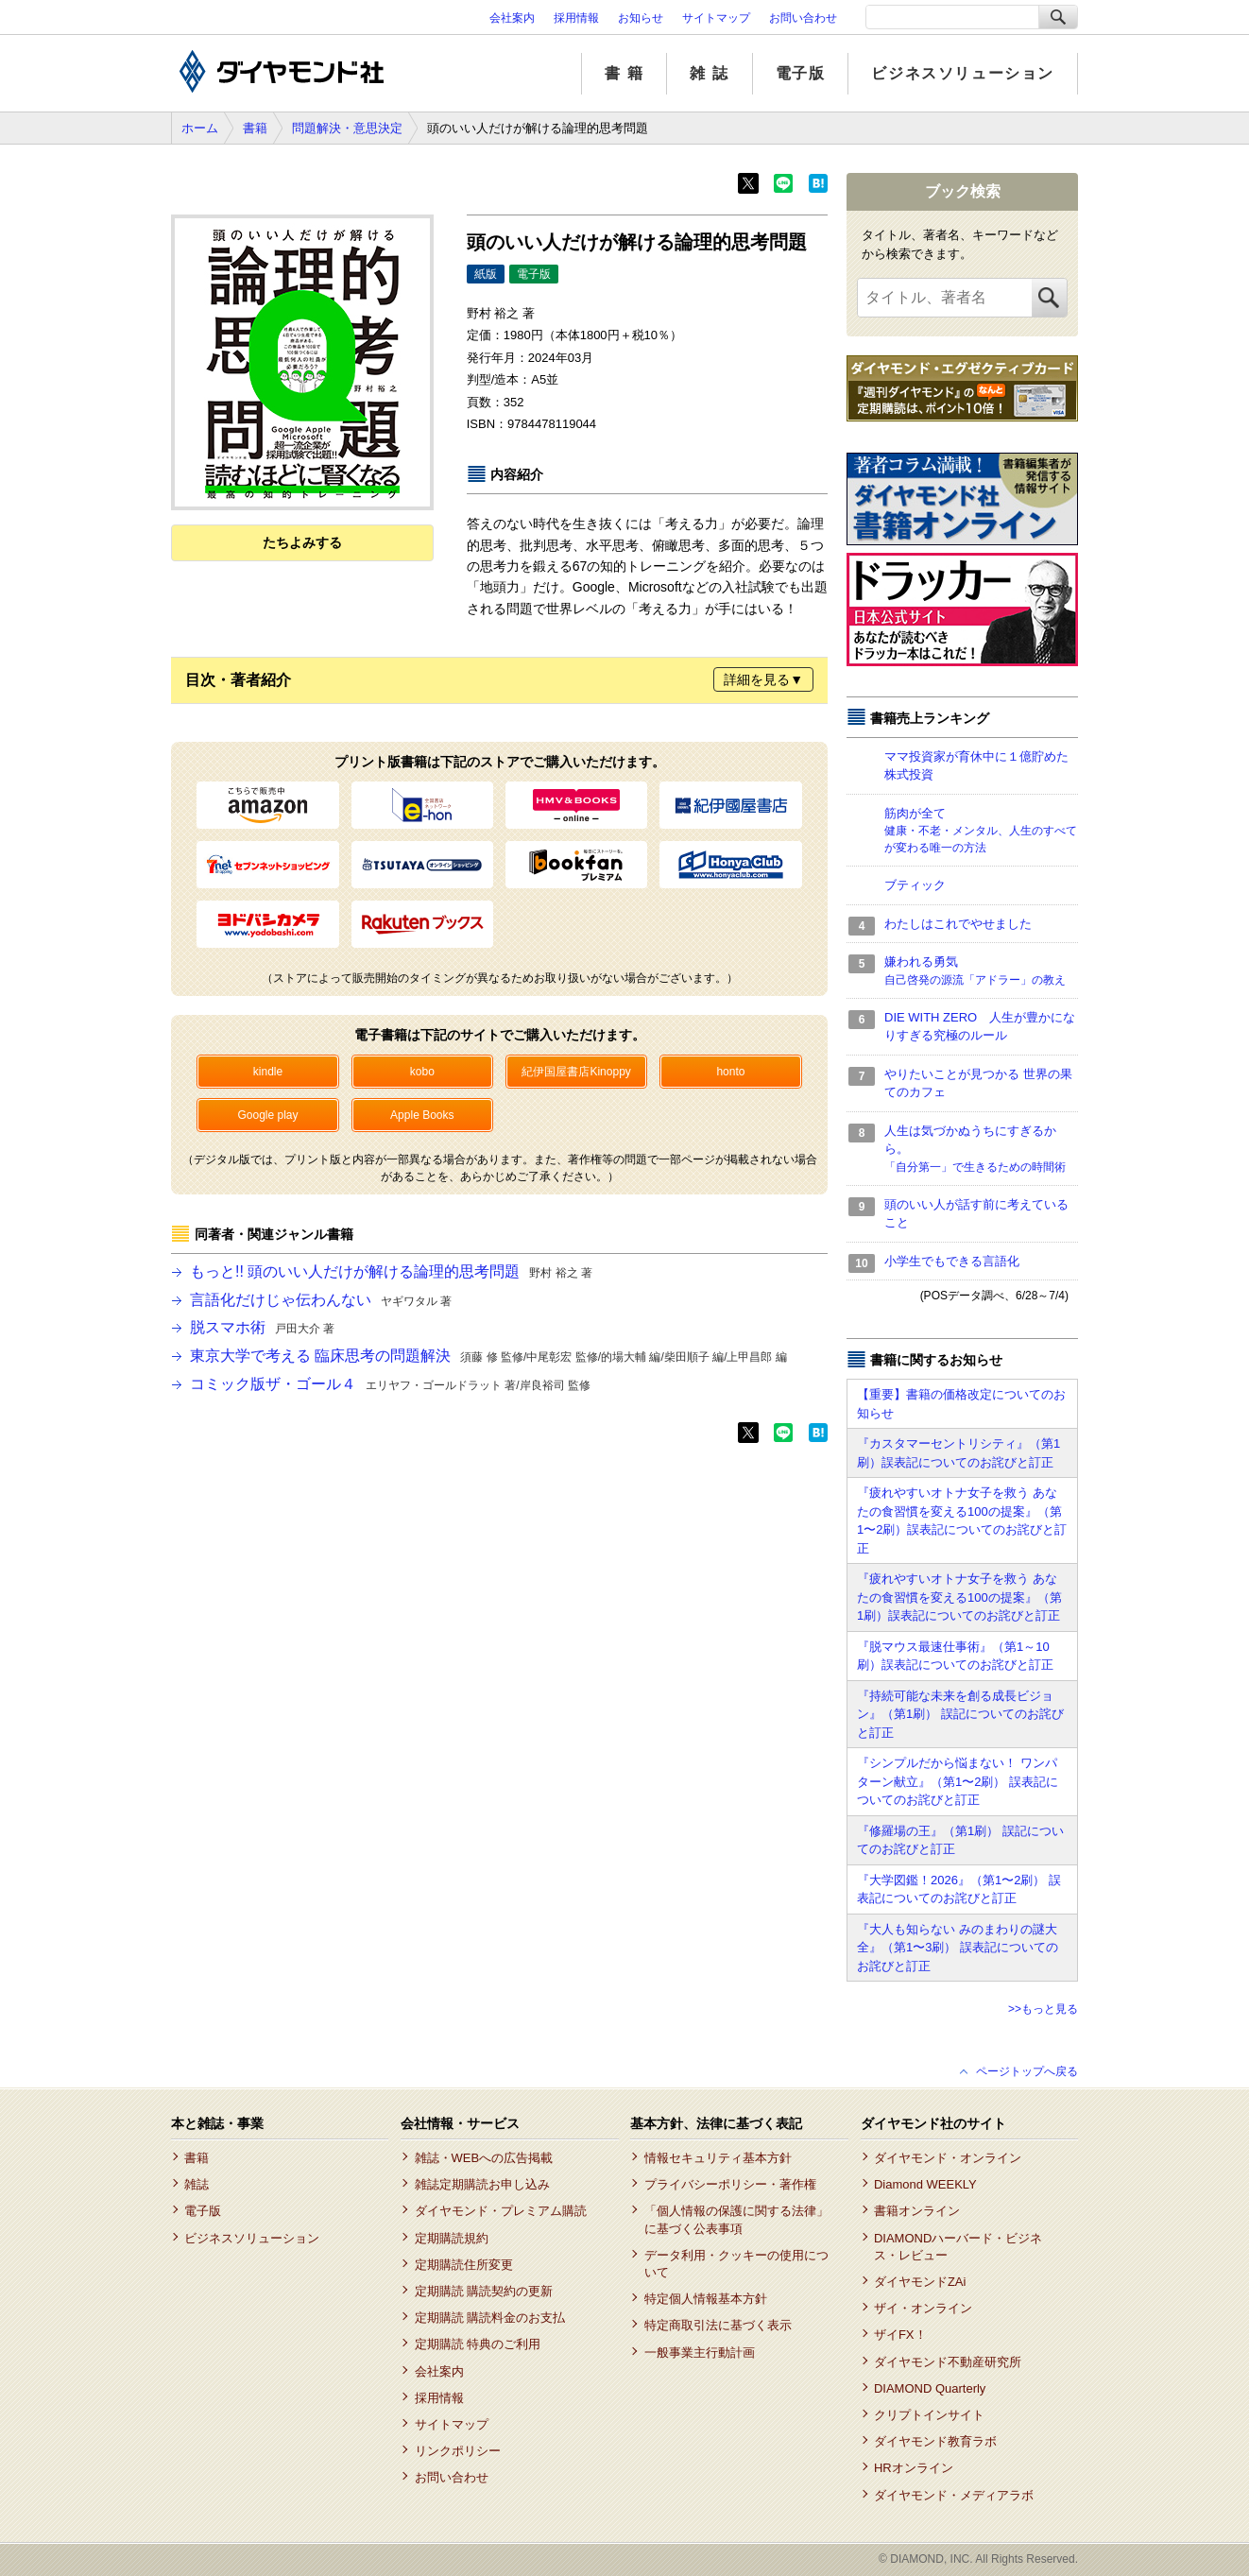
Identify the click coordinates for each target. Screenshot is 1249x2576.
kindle (267, 1071)
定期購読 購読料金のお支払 (490, 2317)
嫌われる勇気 (981, 971)
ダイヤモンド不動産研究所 (947, 2362)
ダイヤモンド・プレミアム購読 (501, 2211)
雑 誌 (709, 73)
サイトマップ (716, 18)
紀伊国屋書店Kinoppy (576, 1071)
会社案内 (512, 18)
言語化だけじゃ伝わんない (321, 1300)
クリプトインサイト (929, 2415)
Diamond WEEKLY (925, 2184)
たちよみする (302, 542)
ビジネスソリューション (962, 73)
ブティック (915, 885)
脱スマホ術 (262, 1327)
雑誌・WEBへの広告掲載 (484, 2158)
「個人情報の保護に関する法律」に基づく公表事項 (736, 2219)
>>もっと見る (1043, 2009)
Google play (267, 1115)
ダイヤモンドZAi (920, 2282)
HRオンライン (913, 2468)
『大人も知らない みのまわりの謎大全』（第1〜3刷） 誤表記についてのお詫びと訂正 (957, 1947)
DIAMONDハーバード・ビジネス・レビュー (958, 2246)
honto (730, 1071)
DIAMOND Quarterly (929, 2388)
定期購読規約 (451, 2238)
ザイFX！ (900, 2334)
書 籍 (624, 73)
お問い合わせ (803, 18)
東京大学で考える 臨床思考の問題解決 (488, 1356)
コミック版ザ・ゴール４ (390, 1384)
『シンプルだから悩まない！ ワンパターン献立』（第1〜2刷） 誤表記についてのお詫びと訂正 (957, 1781)
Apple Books (421, 1115)
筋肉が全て (981, 831)
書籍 (255, 128)
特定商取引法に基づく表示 (718, 2325)
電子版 (801, 73)
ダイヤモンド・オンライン (947, 2158)
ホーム (199, 128)
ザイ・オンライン (923, 2308)
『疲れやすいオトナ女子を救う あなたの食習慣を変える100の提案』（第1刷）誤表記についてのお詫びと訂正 (959, 1597)
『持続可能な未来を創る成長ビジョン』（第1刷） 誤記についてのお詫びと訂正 (960, 1714)
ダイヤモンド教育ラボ (935, 2441)
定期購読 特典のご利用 (478, 2344)
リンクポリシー (458, 2451)
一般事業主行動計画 (699, 2352)
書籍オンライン (917, 2211)
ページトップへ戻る (1027, 2071)
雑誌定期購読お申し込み (482, 2184)
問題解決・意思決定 (347, 128)
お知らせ (640, 18)
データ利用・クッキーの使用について (736, 2263)
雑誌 (196, 2184)
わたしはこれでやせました (958, 924)
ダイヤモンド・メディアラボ (954, 2495)
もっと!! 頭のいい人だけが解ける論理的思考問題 (391, 1271)
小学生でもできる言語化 (951, 1261)
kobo (422, 1071)
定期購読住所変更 (464, 2265)
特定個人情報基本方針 (705, 2299)
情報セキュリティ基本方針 (718, 2158)
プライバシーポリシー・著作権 (730, 2184)
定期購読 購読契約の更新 (484, 2291)
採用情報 (576, 18)
